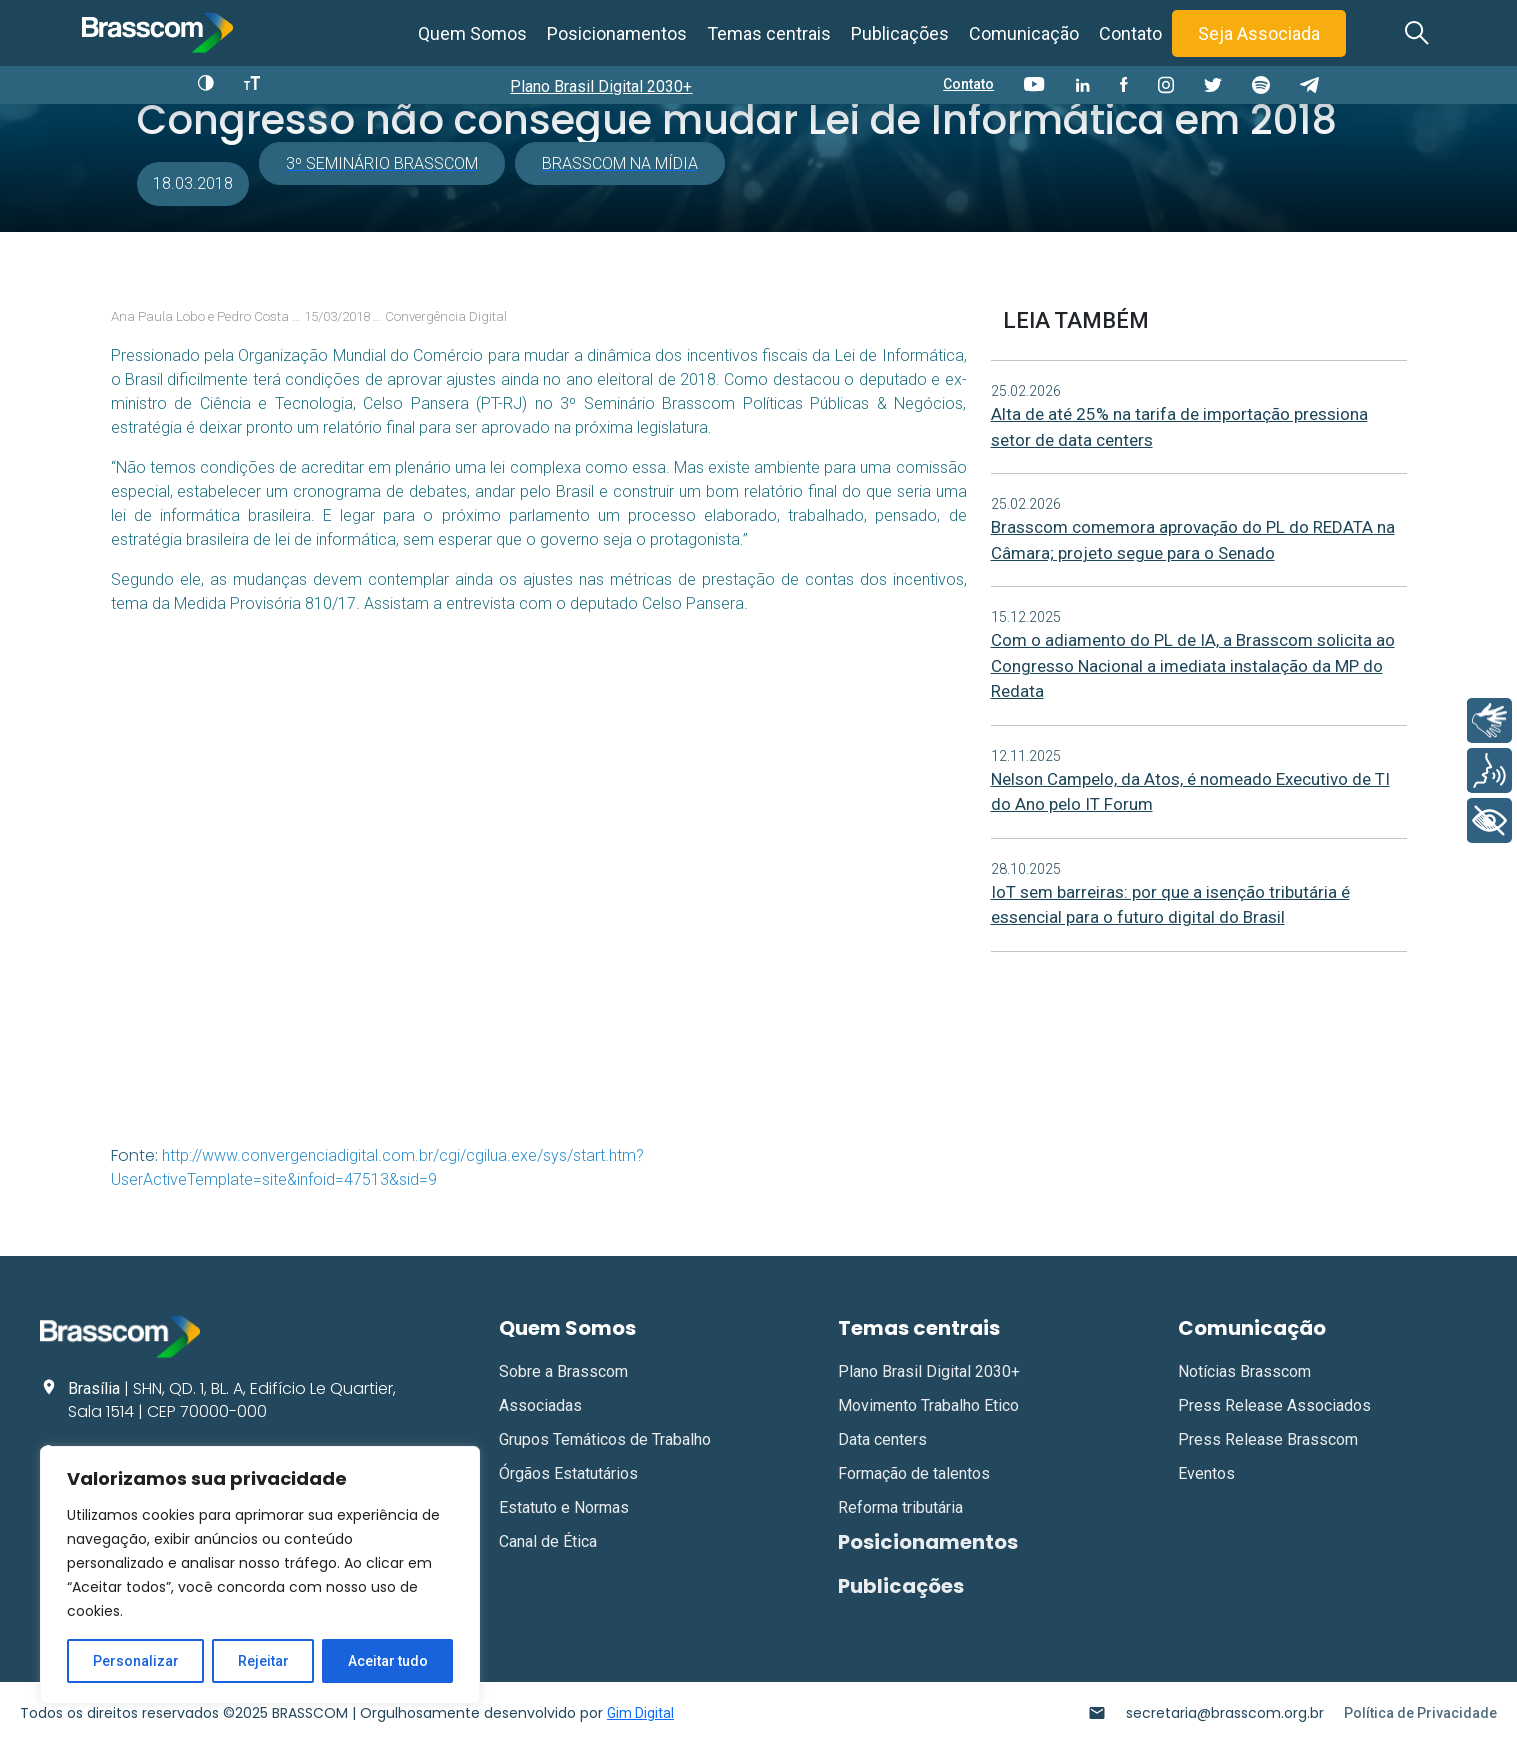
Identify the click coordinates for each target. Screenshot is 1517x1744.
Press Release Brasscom (1268, 1439)
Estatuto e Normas (564, 1507)
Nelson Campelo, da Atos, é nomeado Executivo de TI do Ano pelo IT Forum (1190, 792)
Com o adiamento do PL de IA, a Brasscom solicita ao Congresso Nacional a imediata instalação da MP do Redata (1193, 665)
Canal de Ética (548, 1541)
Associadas (540, 1405)
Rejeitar (263, 1661)
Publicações (900, 33)
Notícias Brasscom (1244, 1371)
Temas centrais (769, 33)
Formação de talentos (914, 1473)
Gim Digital (640, 1713)
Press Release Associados (1274, 1405)
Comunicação (1024, 33)
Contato (1130, 33)
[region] (260, 1575)
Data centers (882, 1439)
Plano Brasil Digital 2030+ (601, 86)
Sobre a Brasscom (563, 1371)
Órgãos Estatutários (568, 1473)
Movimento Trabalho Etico (928, 1405)
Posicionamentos (617, 33)
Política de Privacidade (1420, 1713)
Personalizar (136, 1661)
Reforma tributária (900, 1507)
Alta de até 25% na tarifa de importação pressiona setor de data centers (1179, 427)
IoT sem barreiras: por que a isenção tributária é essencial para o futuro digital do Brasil (1170, 905)
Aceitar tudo (388, 1661)
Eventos (1206, 1473)
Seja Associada (1259, 33)
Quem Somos (472, 33)
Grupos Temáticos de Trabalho (605, 1439)
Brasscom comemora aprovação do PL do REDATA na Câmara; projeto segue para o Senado (1193, 540)
